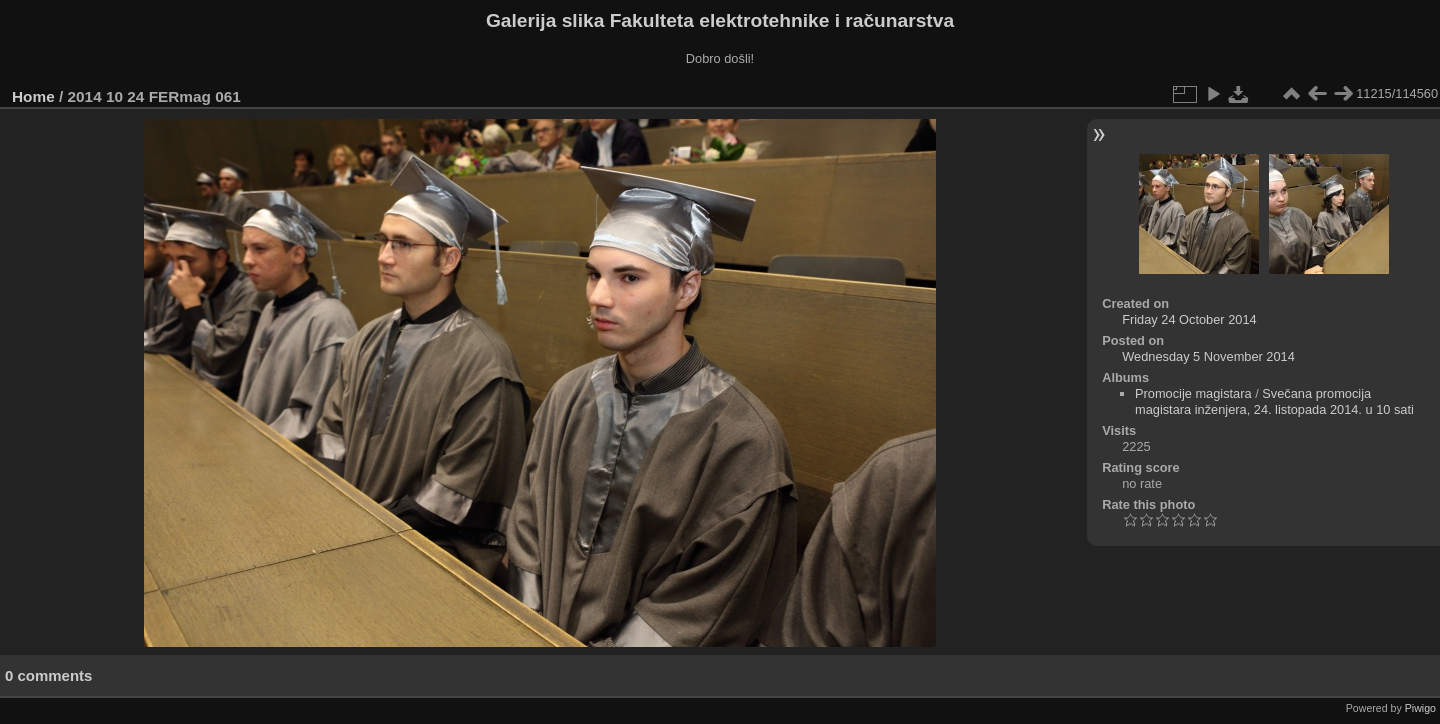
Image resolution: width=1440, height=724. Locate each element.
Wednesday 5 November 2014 (1208, 356)
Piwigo (1420, 708)
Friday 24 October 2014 (1189, 319)
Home (33, 96)
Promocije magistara (1193, 393)
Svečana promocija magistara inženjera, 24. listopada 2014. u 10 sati (1274, 401)
